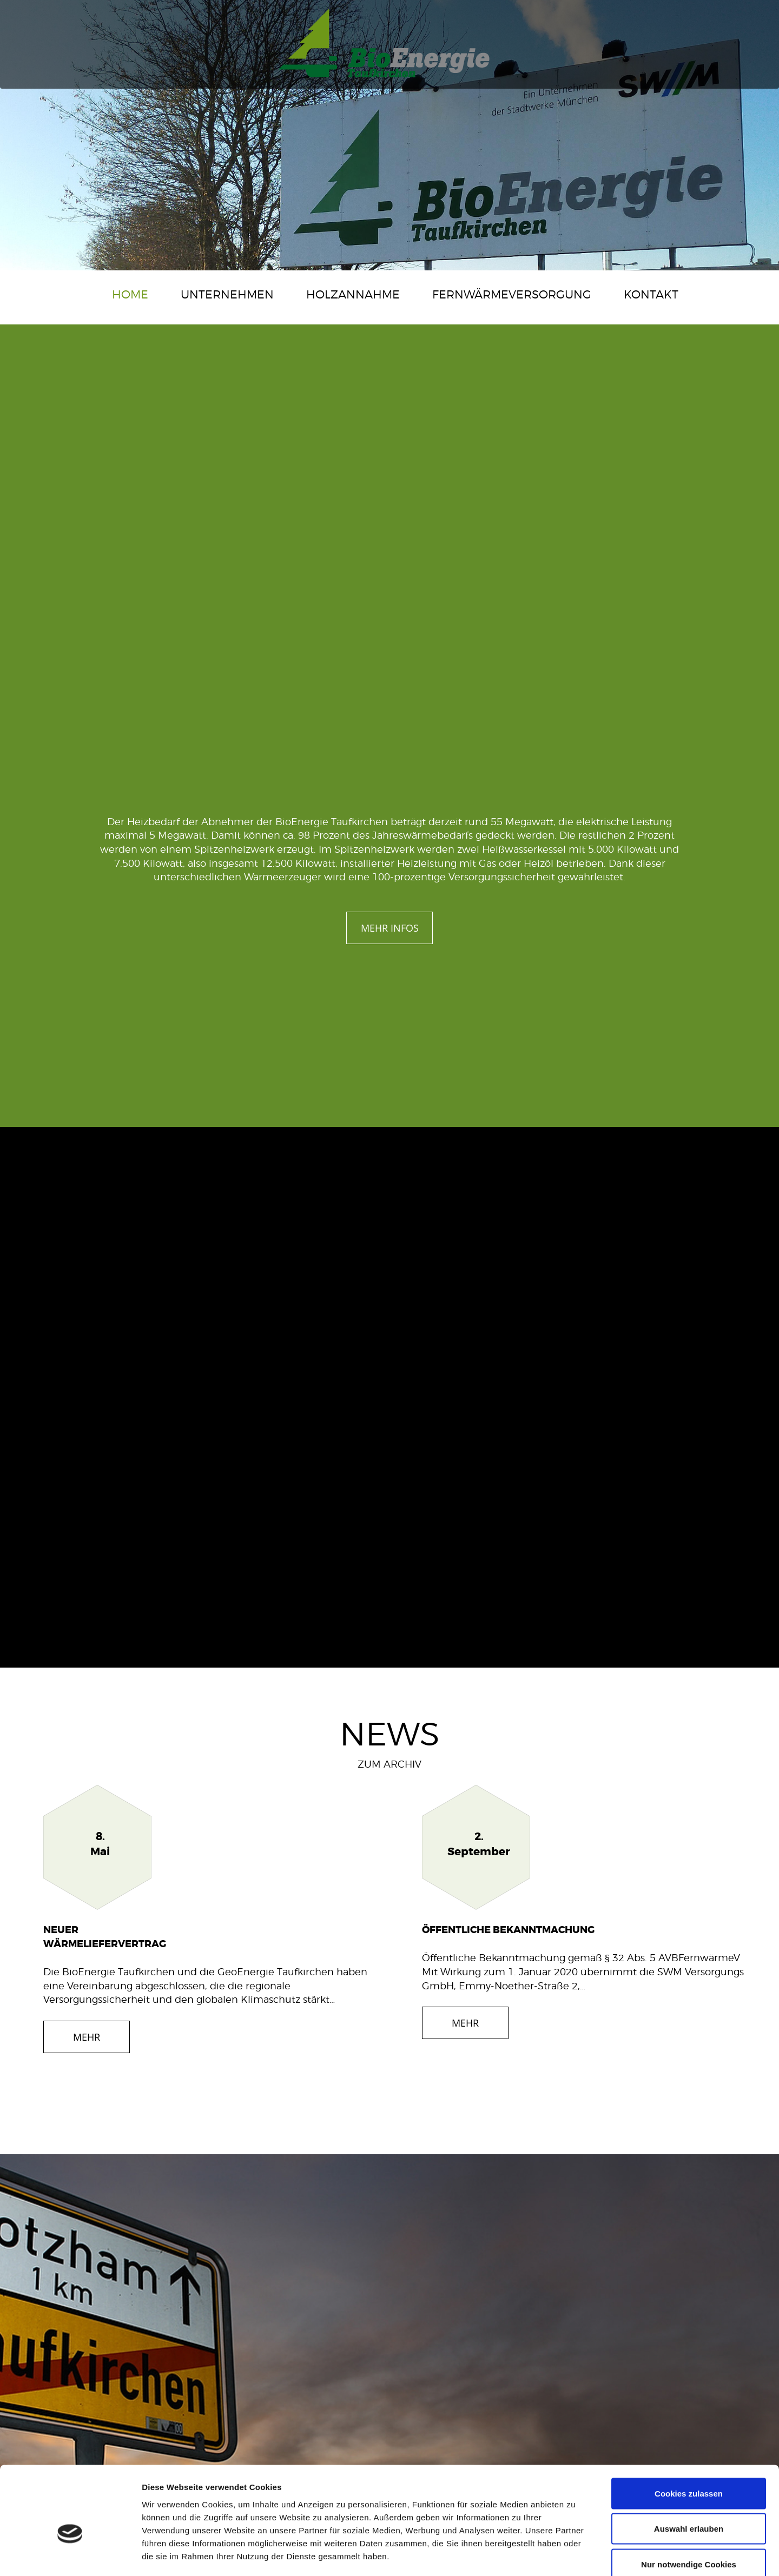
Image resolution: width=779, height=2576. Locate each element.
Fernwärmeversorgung (511, 294)
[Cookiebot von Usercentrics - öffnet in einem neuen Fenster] (70, 2555)
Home (130, 294)
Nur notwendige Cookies (688, 2504)
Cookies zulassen (689, 2434)
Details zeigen (575, 2554)
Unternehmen (227, 294)
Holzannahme (353, 294)
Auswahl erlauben (688, 2469)
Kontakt (651, 294)
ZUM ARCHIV (389, 1764)
